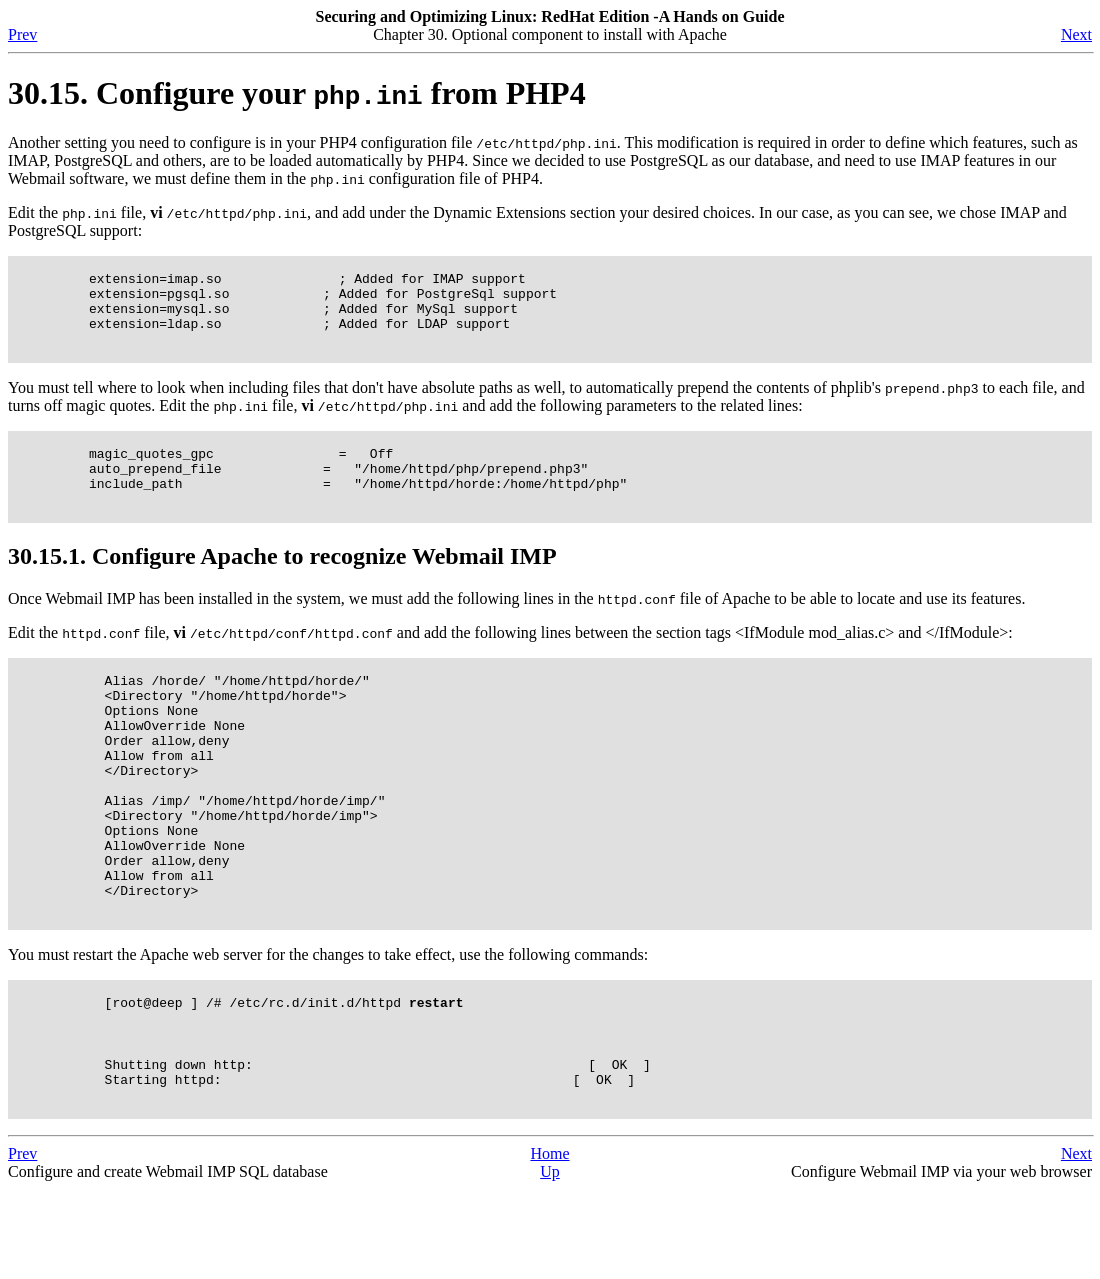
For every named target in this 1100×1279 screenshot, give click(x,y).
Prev (22, 34)
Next (1076, 34)
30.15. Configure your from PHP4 (297, 93)
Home (549, 1243)
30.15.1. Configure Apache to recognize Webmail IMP (282, 583)
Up (550, 1261)
